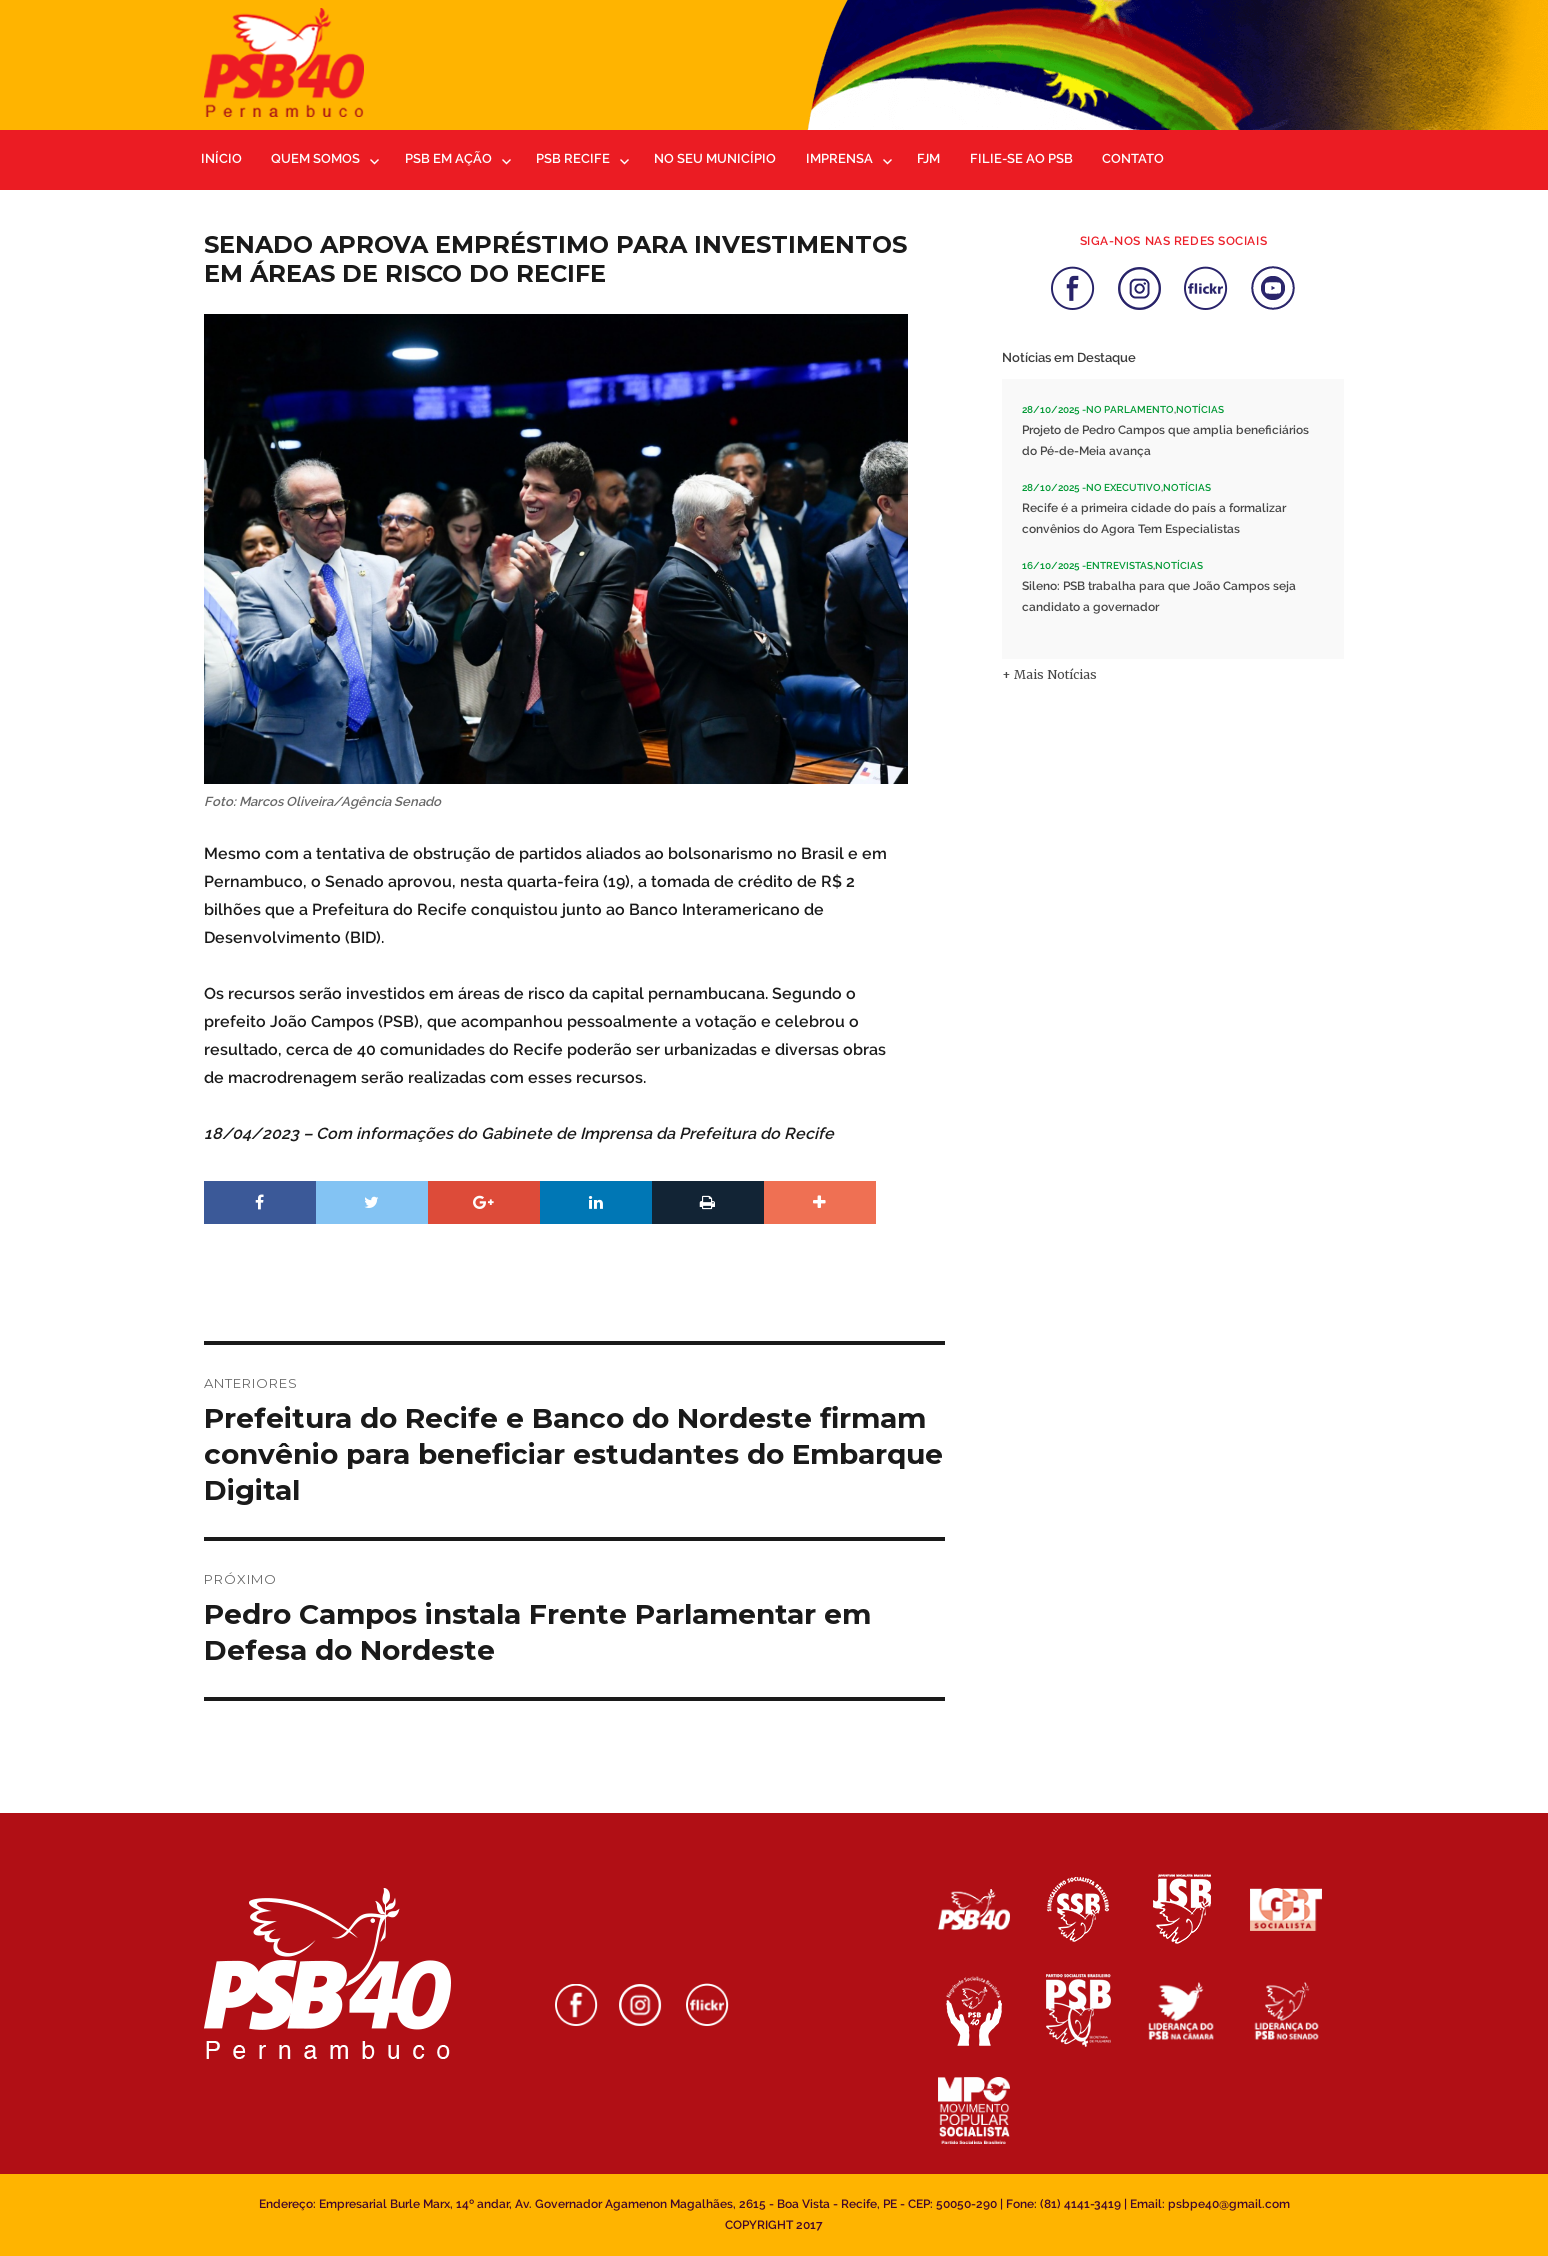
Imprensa (839, 158)
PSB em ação (448, 158)
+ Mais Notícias (1049, 674)
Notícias (1200, 409)
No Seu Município (715, 158)
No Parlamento (1130, 409)
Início (221, 158)
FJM (928, 158)
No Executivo (1123, 487)
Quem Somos (315, 158)
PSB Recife (573, 158)
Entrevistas (1119, 565)
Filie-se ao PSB (1021, 158)
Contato (1133, 158)
